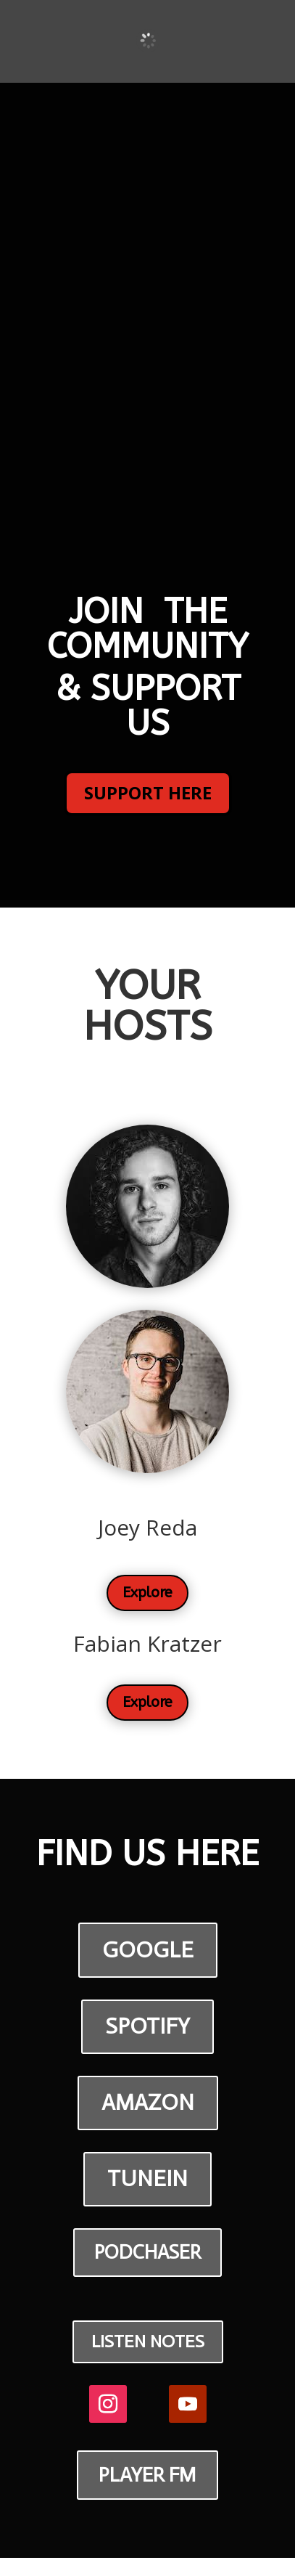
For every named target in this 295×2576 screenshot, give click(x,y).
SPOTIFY (147, 2026)
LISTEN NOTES (147, 2341)
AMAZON (147, 2102)
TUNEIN (147, 2178)
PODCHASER (147, 2252)
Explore (147, 1592)
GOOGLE (148, 1949)
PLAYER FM (147, 2475)
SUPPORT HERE (148, 792)
